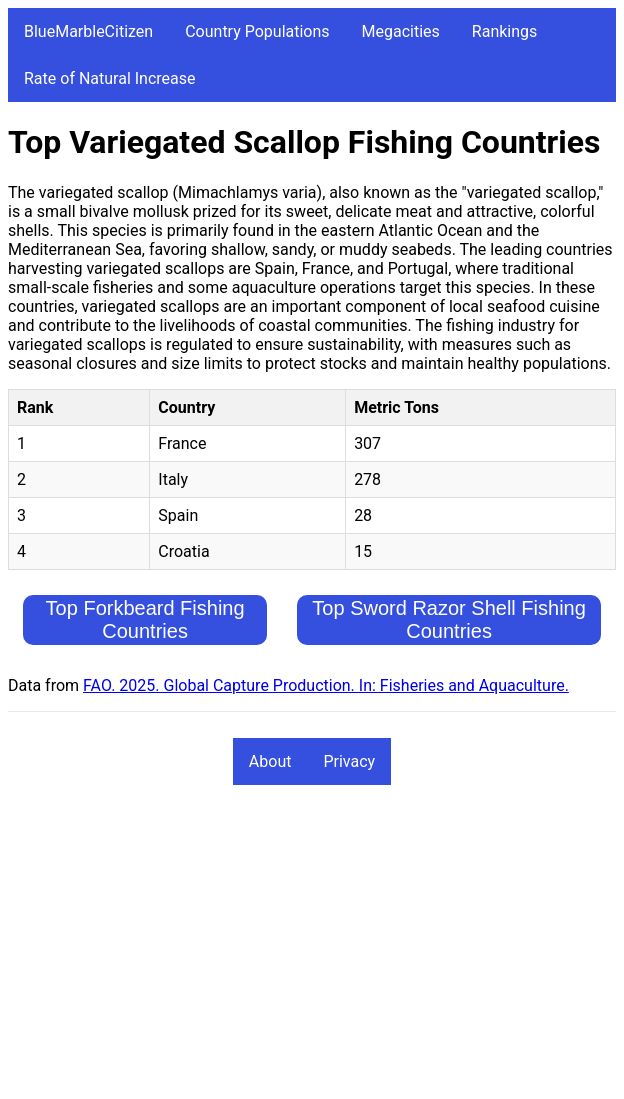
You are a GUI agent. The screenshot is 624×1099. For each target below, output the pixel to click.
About (270, 761)
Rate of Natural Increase (110, 78)
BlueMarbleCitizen (88, 31)
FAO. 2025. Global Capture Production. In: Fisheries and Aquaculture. (326, 685)
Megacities (401, 31)
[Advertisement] (312, 951)
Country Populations (257, 31)
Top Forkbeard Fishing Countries (145, 619)
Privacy (349, 761)
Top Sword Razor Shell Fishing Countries (448, 619)
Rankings (504, 31)
